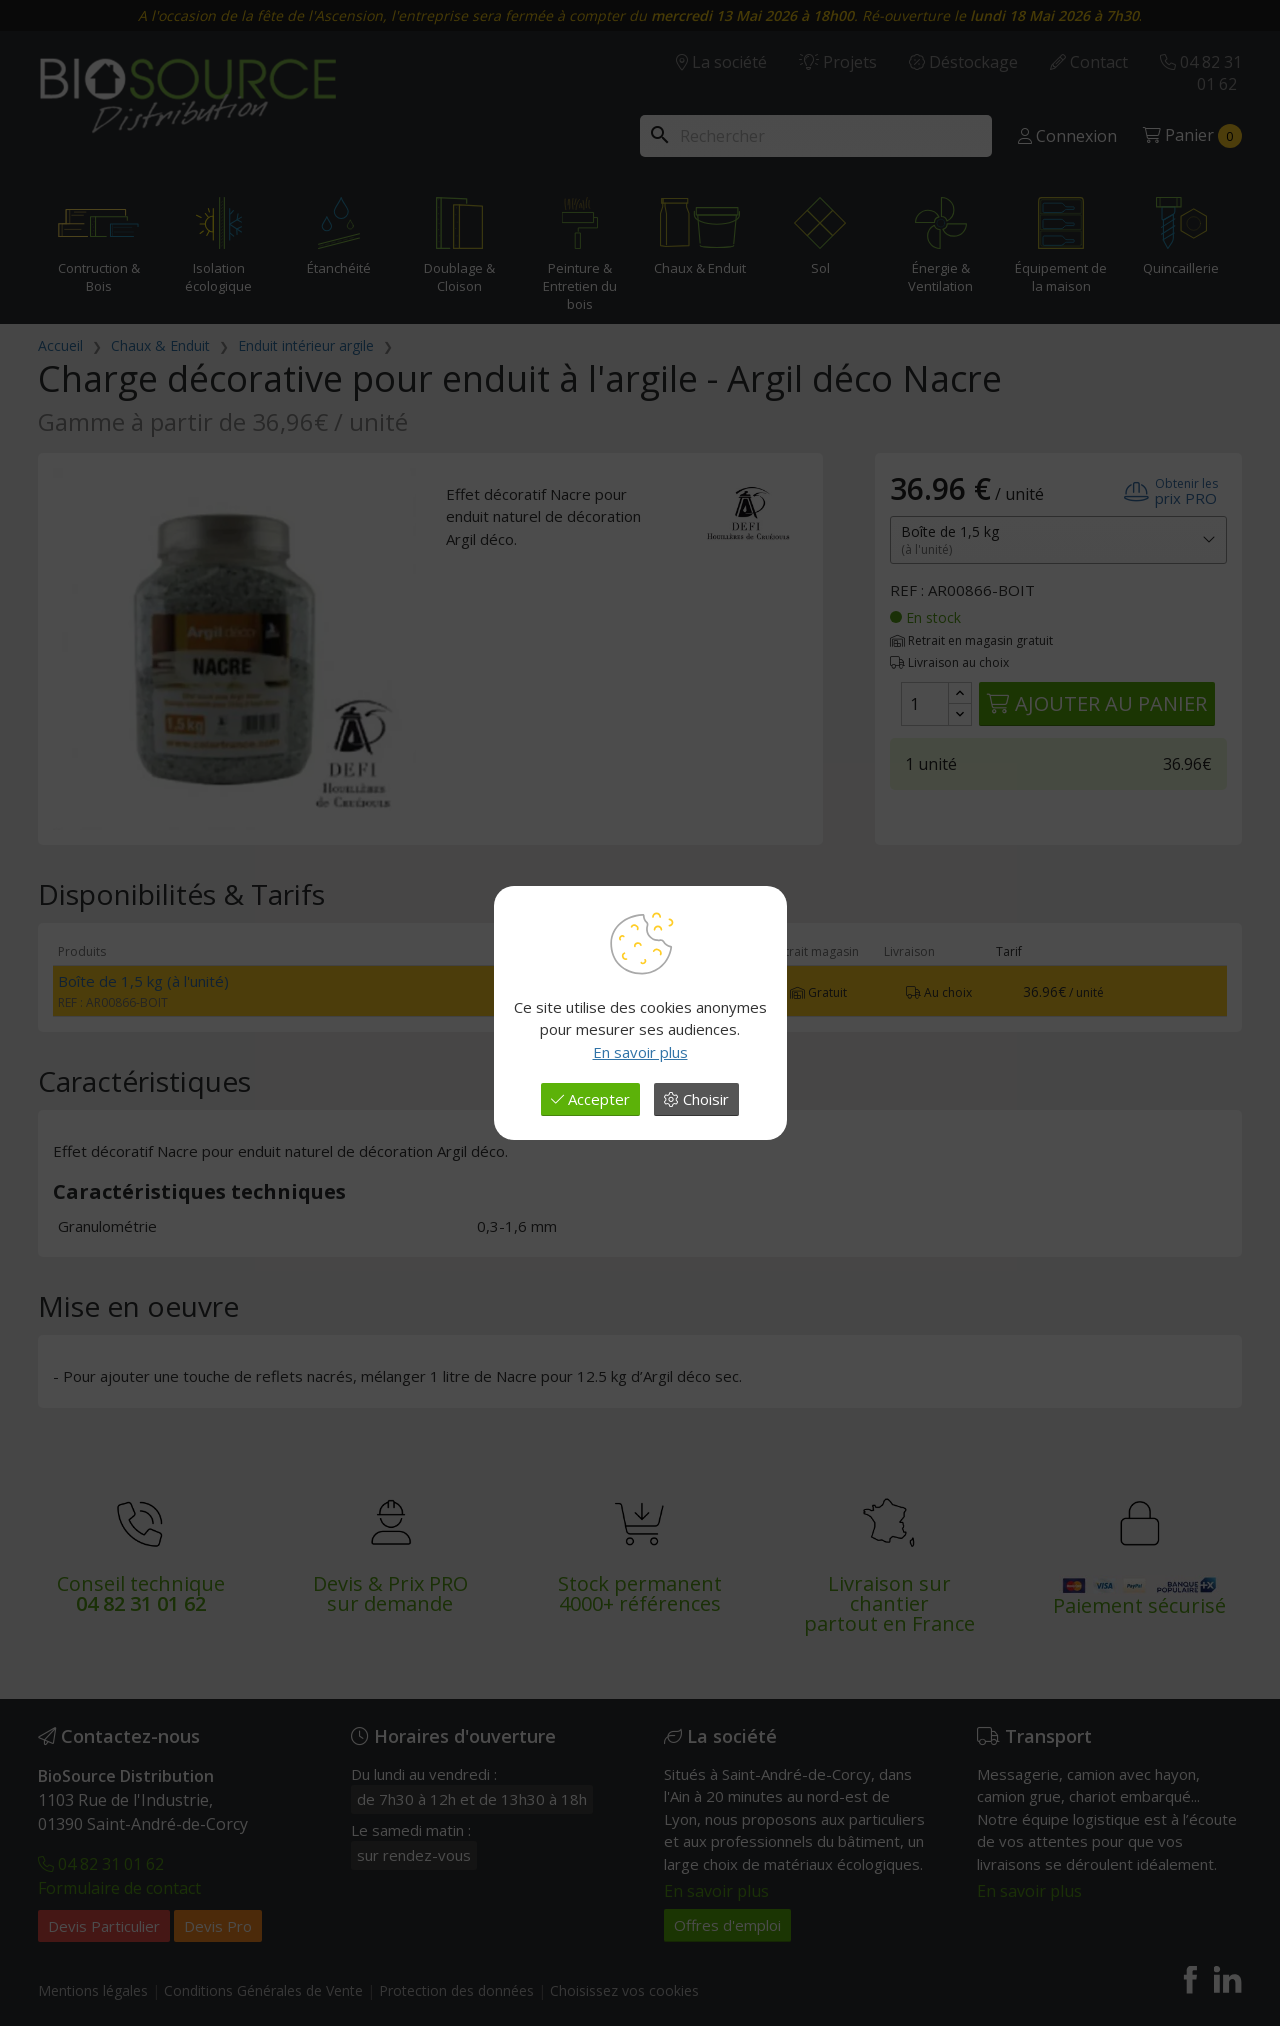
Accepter (590, 1099)
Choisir (696, 1099)
